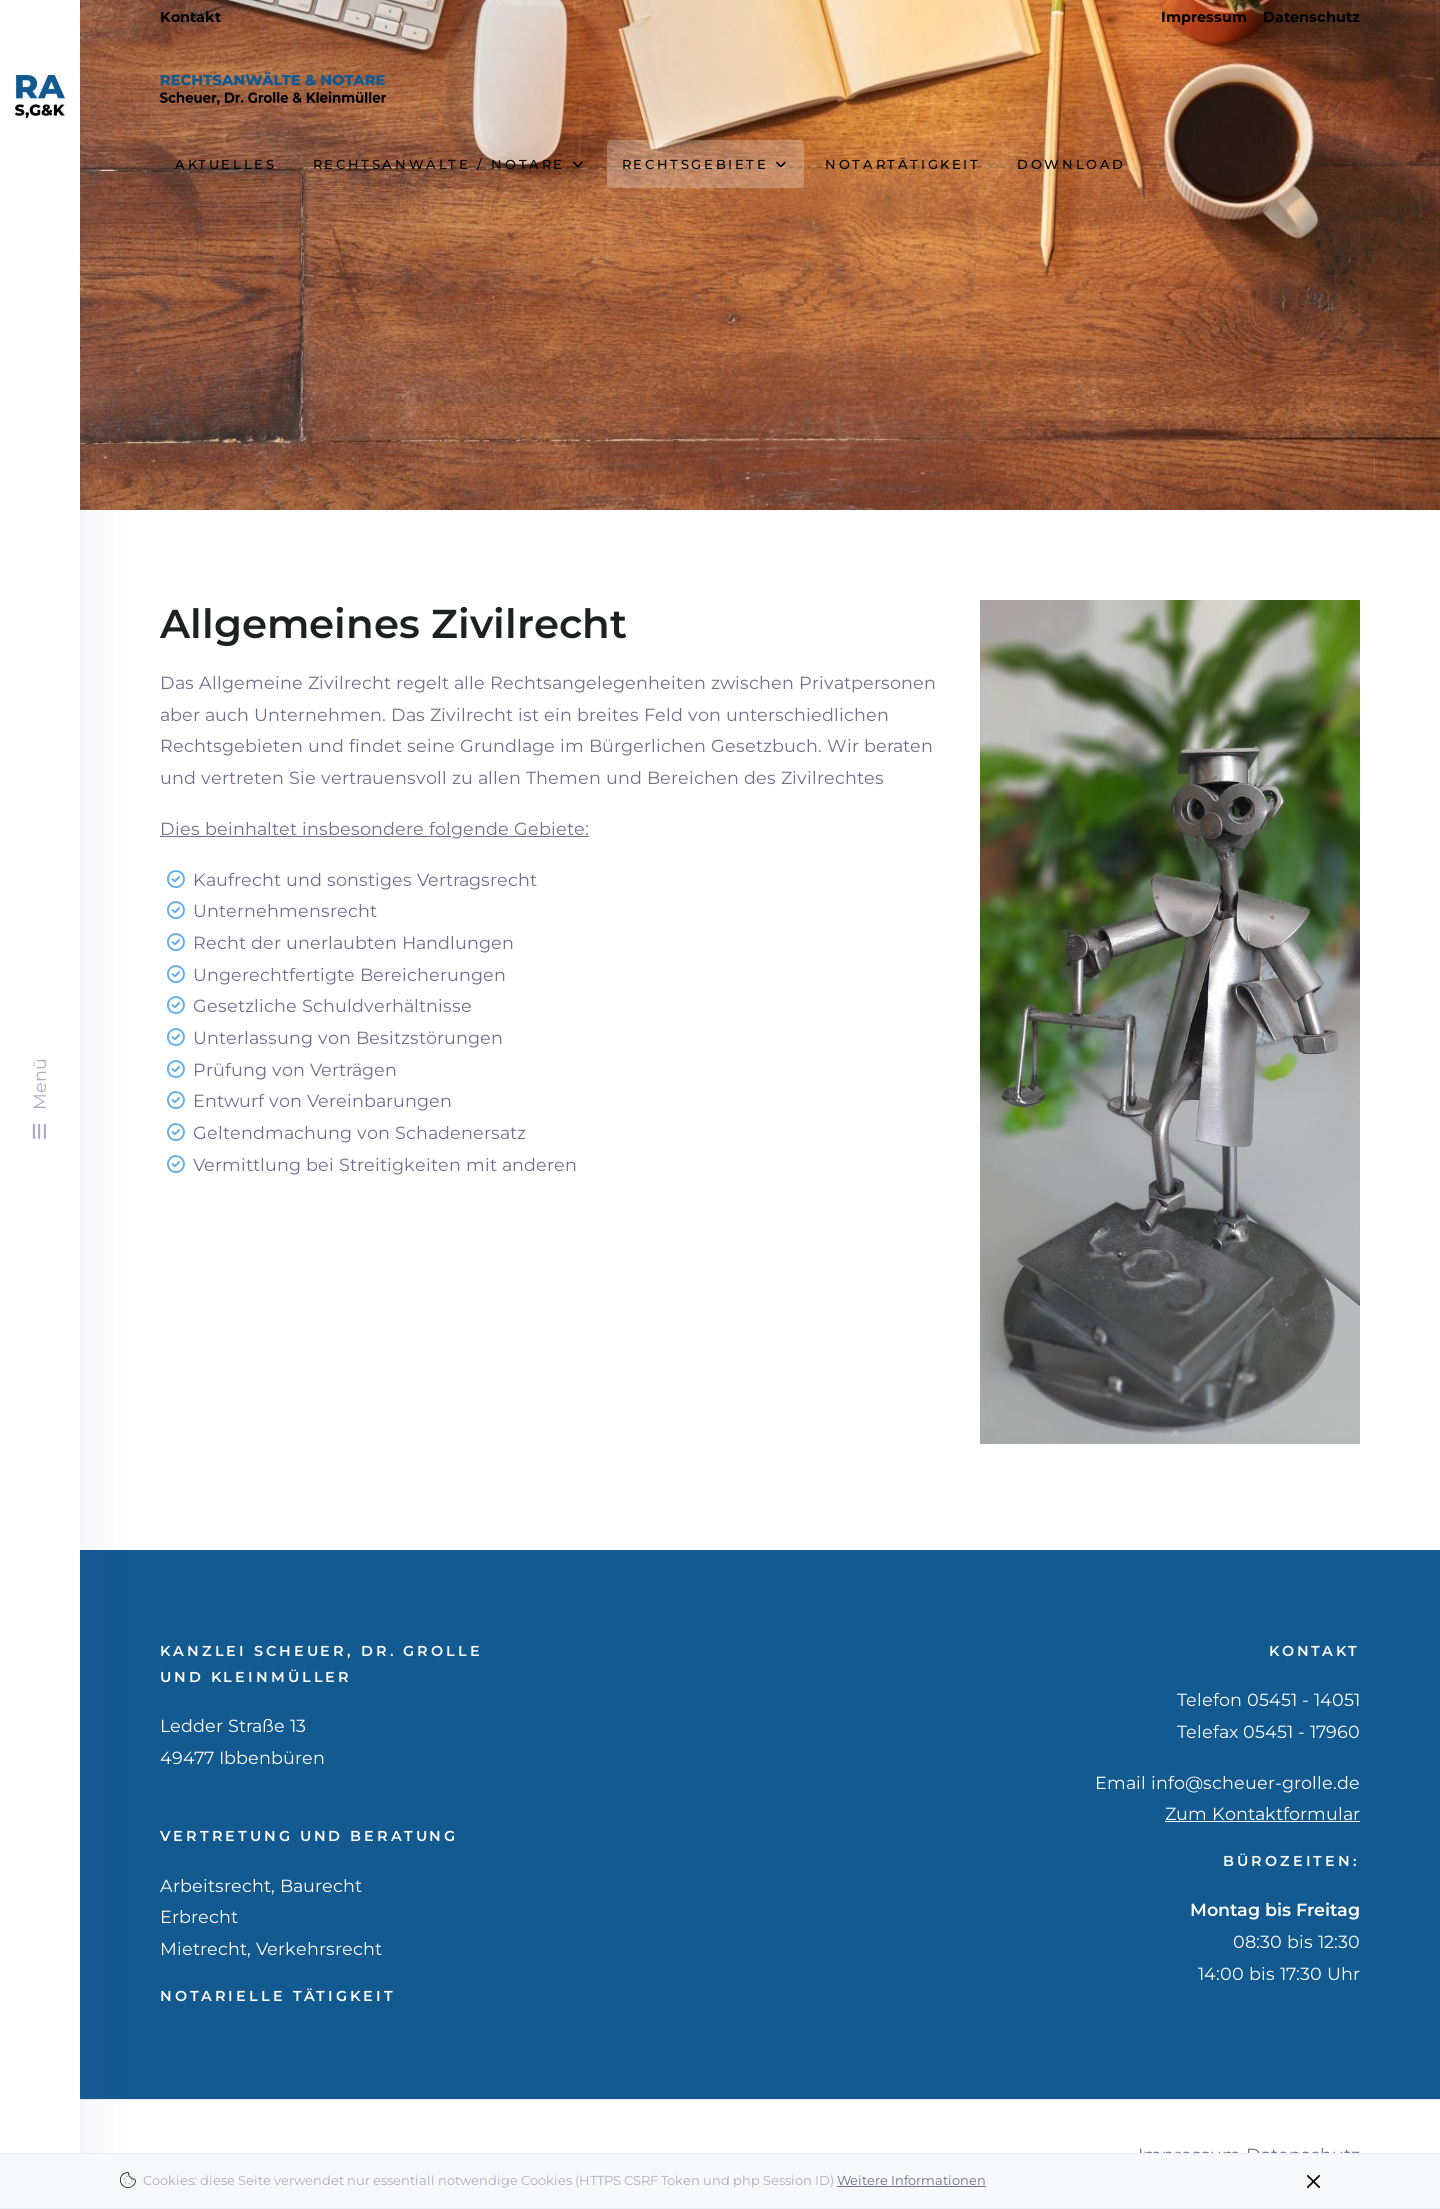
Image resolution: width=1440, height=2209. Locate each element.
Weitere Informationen (911, 2180)
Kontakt (190, 17)
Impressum (1204, 17)
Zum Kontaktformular (1262, 1813)
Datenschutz (1311, 17)
